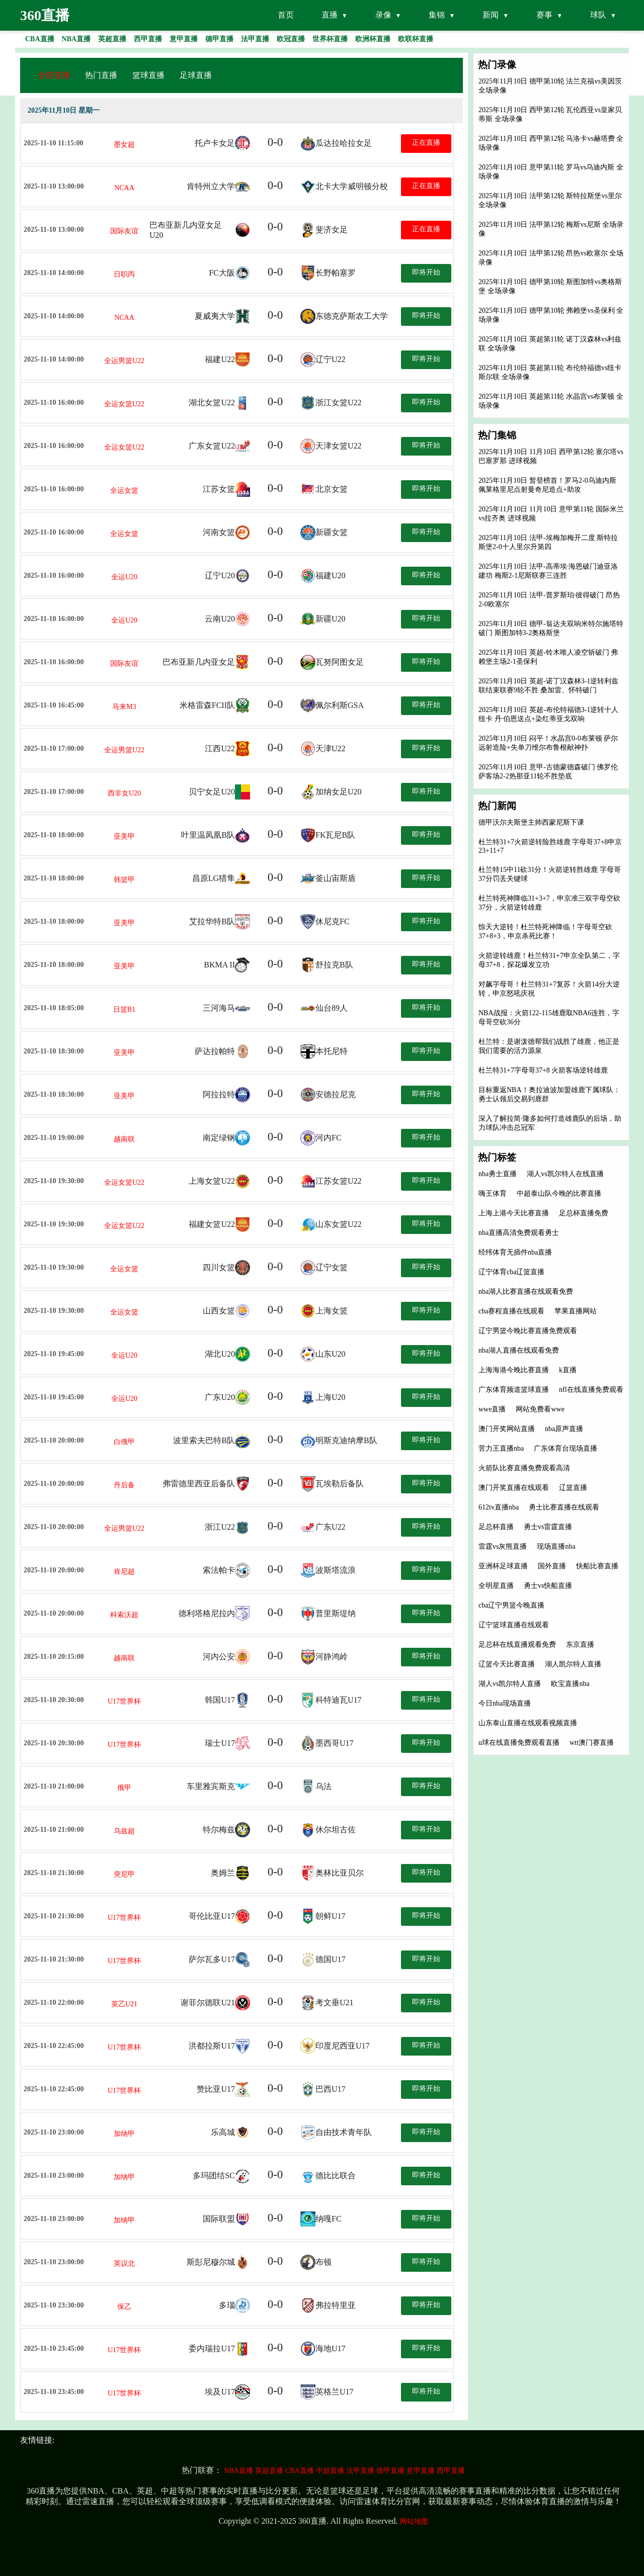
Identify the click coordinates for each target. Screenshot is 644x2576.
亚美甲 (124, 836)
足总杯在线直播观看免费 (517, 1644)
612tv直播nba (498, 1507)
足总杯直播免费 (583, 1213)
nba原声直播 (564, 1429)
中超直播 (330, 2470)
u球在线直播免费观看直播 (518, 1742)
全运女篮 (124, 490)
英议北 (124, 2263)
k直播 (568, 1370)
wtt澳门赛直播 (592, 1742)
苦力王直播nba (501, 1448)
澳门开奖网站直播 (506, 1429)
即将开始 (426, 272)
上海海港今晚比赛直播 (513, 1370)
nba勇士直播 (497, 1174)
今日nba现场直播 (504, 1703)
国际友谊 (124, 231)
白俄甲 (124, 1442)
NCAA (124, 188)
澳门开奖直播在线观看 (513, 1487)
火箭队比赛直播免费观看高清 (524, 1468)
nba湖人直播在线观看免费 (518, 1350)
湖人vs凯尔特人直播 (509, 1683)
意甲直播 (421, 2470)
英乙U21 (124, 2004)
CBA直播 (299, 2470)
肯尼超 (124, 1571)
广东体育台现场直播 (565, 1448)
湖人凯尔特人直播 (573, 1664)
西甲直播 (451, 2470)
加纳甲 (124, 2134)
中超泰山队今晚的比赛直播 (559, 1193)
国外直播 (552, 1566)
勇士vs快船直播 (548, 1585)
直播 (329, 15)
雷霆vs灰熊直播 (502, 1546)
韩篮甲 (124, 879)
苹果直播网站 (575, 1311)
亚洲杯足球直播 (503, 1566)
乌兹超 (124, 1831)
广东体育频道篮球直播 (513, 1389)
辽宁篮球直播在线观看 (513, 1625)
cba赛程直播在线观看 (511, 1311)
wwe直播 (492, 1409)
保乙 (124, 2307)
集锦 (437, 15)
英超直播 (269, 2470)
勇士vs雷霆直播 (548, 1527)
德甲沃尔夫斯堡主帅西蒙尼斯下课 (531, 822)
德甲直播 (390, 2470)
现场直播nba (556, 1546)
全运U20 (124, 577)
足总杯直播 (496, 1527)
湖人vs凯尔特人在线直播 (565, 1174)
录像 (383, 15)
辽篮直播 (573, 1487)
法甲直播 (360, 2470)
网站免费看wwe (540, 1409)
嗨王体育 (492, 1193)
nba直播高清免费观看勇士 (518, 1232)
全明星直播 (496, 1585)
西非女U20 (124, 793)
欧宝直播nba (570, 1683)
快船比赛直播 (597, 1566)
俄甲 (124, 1788)
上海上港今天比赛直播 (513, 1213)
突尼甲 (124, 1874)
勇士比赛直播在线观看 (564, 1507)
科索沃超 (124, 1615)
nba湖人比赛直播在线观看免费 (525, 1291)
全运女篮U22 (124, 404)
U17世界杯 (124, 1701)
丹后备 (124, 1485)
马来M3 (124, 706)
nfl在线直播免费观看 (591, 1389)
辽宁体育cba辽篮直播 (511, 1272)
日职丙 (124, 274)
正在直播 (426, 142)
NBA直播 (238, 2470)
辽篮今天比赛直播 (506, 1664)
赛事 (544, 15)
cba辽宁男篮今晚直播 (511, 1605)
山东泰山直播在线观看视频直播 (527, 1723)
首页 (286, 15)
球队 (598, 15)
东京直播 (580, 1644)
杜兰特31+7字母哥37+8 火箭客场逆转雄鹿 (543, 1070)
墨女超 (124, 144)
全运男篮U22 (124, 361)
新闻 (490, 15)
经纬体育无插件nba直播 (515, 1252)
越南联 (124, 1139)
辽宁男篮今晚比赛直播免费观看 (527, 1331)
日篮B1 (124, 1009)
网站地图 (414, 2521)
